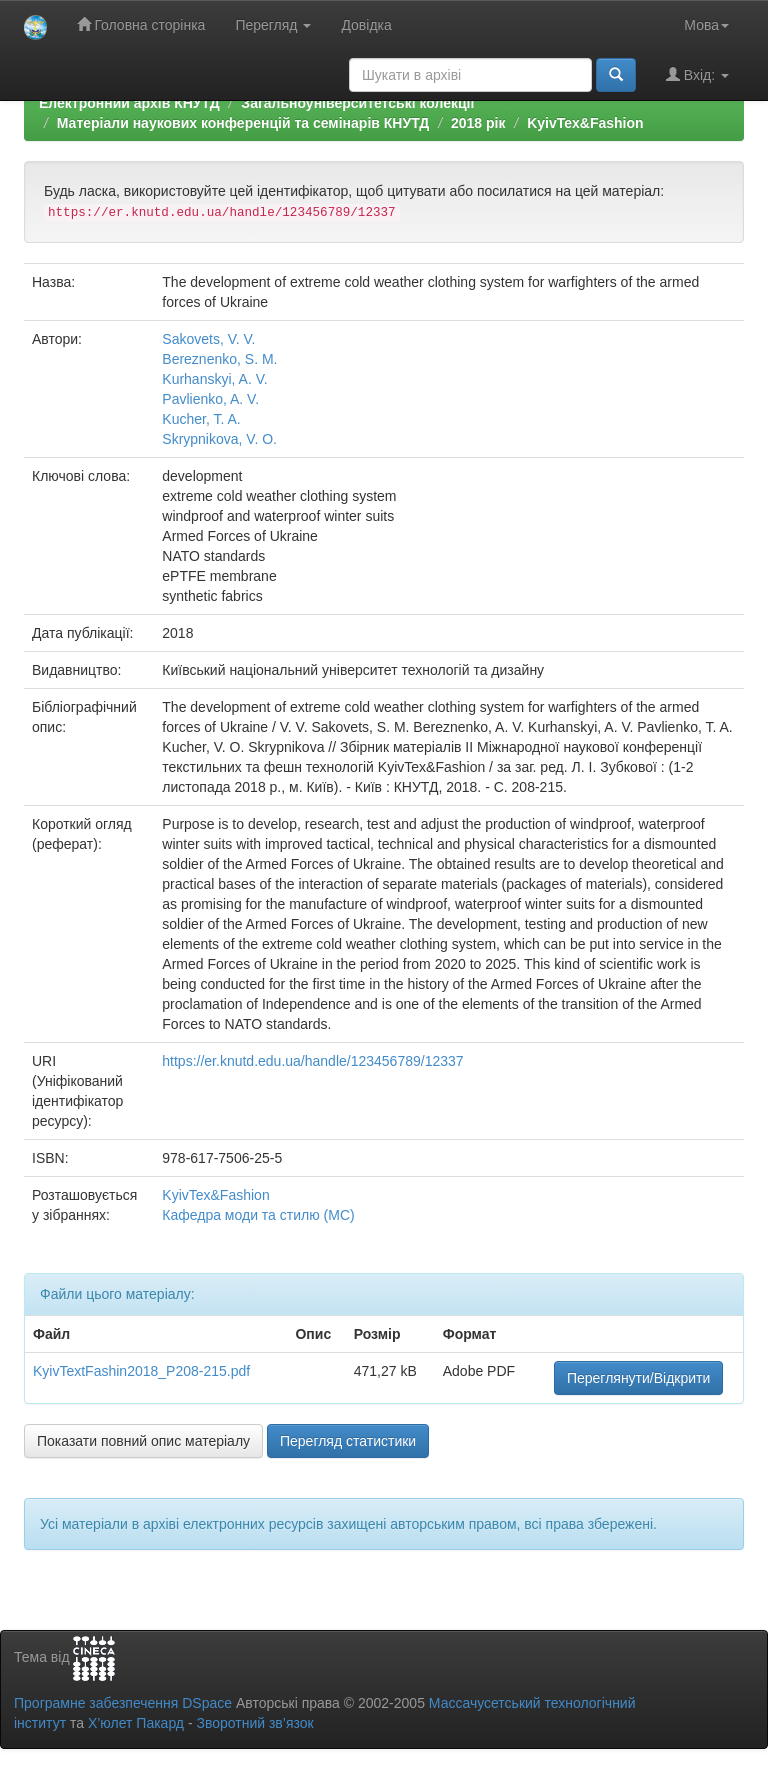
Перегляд (273, 25)
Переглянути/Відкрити (638, 1378)
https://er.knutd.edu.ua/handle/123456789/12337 (312, 1061)
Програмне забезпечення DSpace (123, 1703)
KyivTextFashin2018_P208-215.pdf (141, 1371)
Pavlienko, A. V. (210, 399)
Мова (706, 25)
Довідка (366, 25)
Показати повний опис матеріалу (143, 1441)
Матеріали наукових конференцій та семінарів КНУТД (243, 123)
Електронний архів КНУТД (129, 103)
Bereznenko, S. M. (219, 359)
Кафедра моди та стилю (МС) (258, 1215)
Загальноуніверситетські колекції (357, 103)
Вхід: (697, 74)
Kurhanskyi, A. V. (214, 379)
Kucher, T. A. (201, 419)
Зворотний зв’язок (254, 1723)
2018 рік (478, 123)
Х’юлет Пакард (136, 1723)
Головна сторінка (141, 24)
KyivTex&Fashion (585, 123)
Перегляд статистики (348, 1441)
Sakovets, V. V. (208, 339)
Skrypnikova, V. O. (219, 439)
